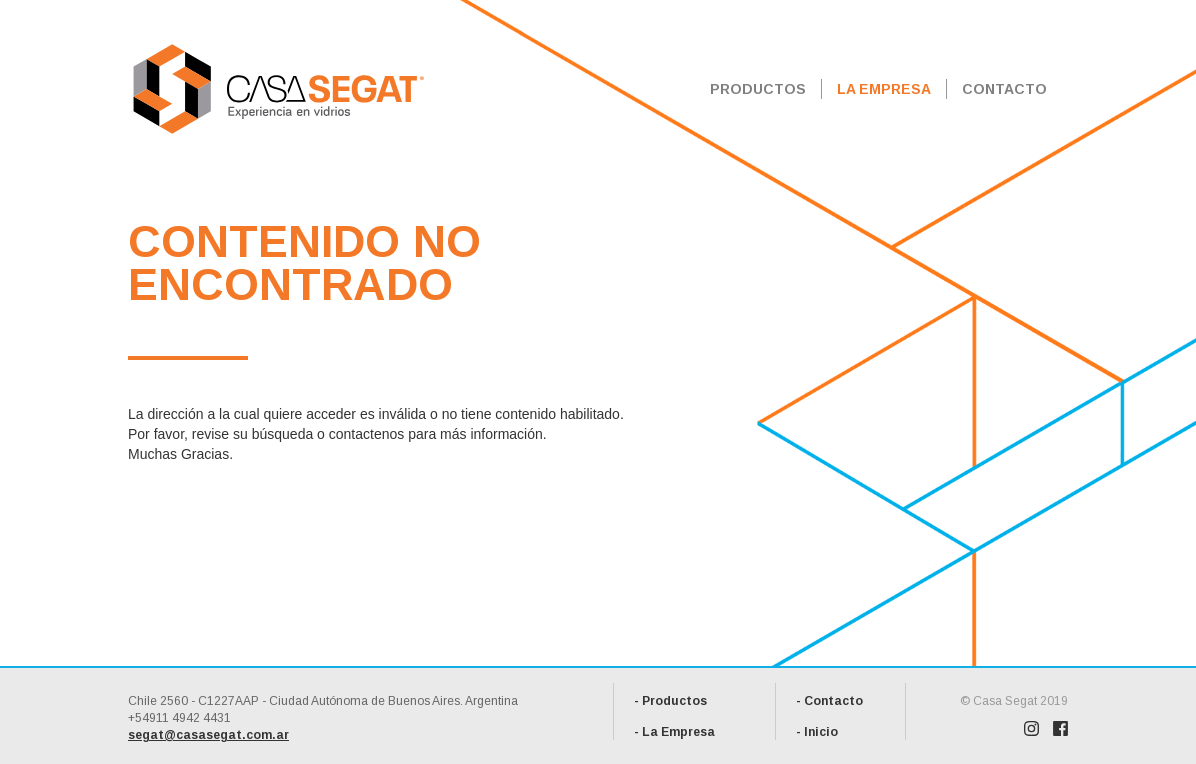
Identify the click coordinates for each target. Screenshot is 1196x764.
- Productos (670, 701)
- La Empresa (674, 732)
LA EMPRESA (884, 89)
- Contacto (829, 701)
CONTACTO (1004, 89)
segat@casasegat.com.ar (208, 735)
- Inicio (817, 732)
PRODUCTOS (758, 89)
